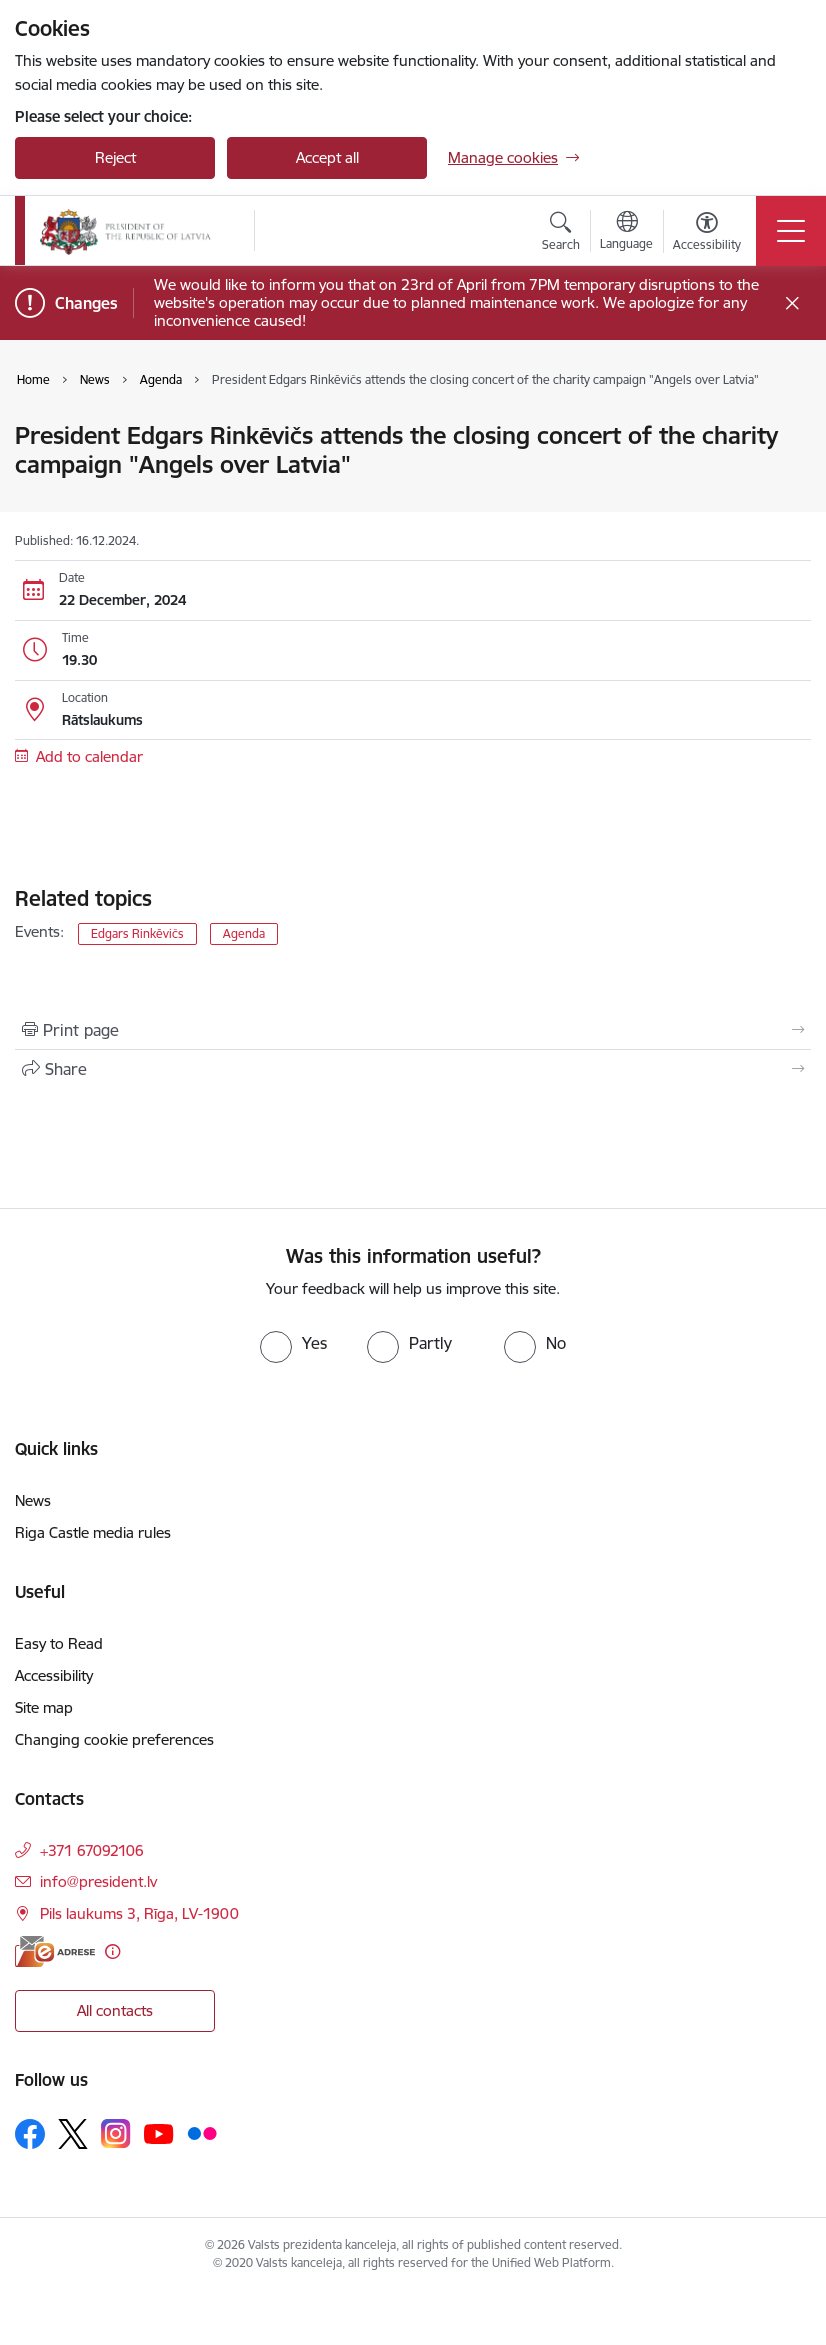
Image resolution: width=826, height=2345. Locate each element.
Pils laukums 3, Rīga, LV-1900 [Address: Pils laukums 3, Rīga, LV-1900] (139, 1913)
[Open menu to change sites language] (626, 233)
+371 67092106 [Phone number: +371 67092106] (92, 1850)
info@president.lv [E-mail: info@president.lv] (98, 1881)
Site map (44, 1707)
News (33, 1500)
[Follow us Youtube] (159, 2133)
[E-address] (55, 1951)
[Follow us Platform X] (73, 2134)
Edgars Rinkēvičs (137, 933)
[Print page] (413, 1030)
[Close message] (792, 303)
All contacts (115, 2010)
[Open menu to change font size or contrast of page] (707, 234)
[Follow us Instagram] (116, 2133)
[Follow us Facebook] (30, 2134)
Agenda (244, 933)
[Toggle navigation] (791, 231)
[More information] (112, 1951)
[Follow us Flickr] (202, 2133)
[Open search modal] (561, 234)
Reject (115, 157)
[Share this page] (413, 1069)
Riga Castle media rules (93, 1532)
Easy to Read (59, 1643)
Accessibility (54, 1675)
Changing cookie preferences (114, 1739)
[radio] (293, 1343)
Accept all (327, 157)
